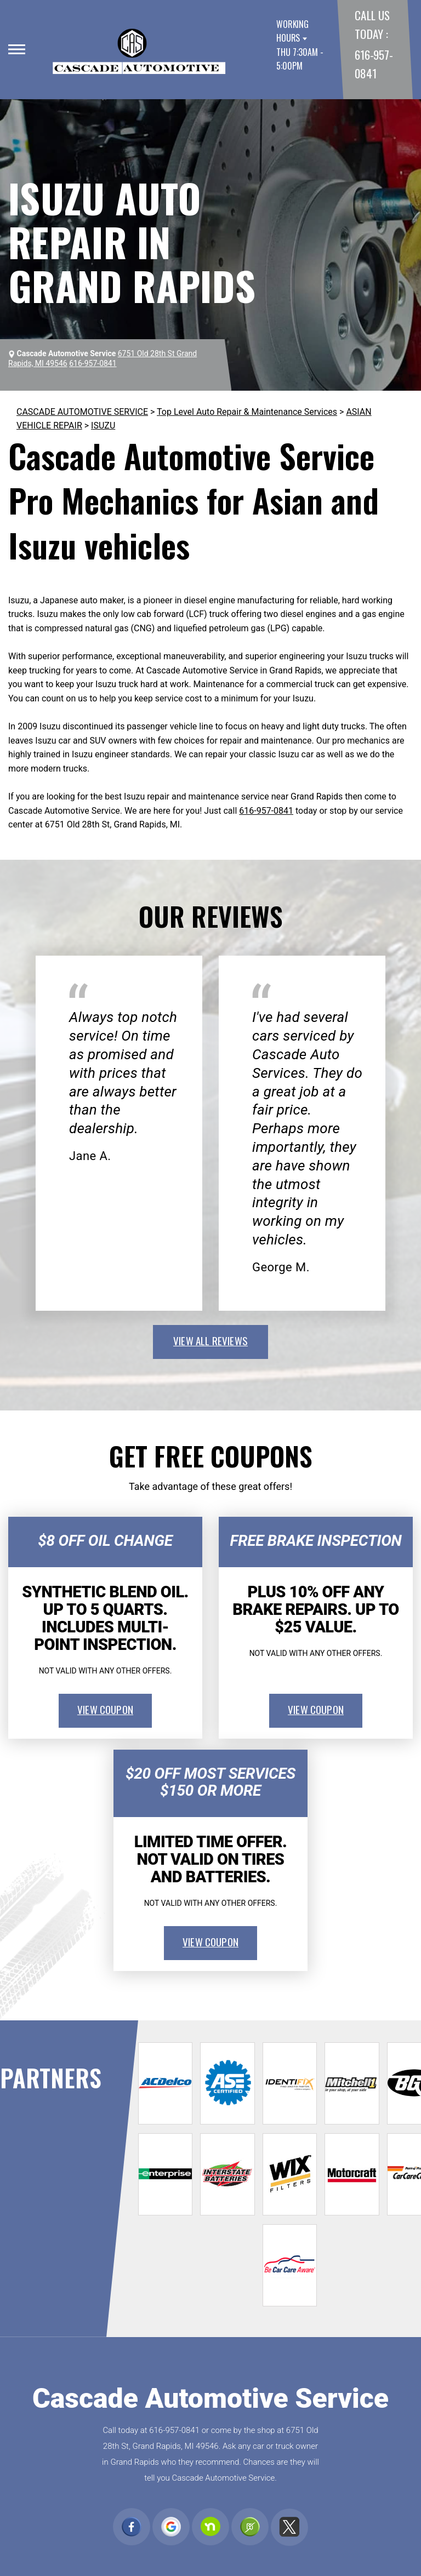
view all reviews (210, 1340)
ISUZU (103, 425)
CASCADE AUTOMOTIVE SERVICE (82, 412)
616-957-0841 (266, 811)
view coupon (105, 1709)
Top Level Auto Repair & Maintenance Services (247, 412)
